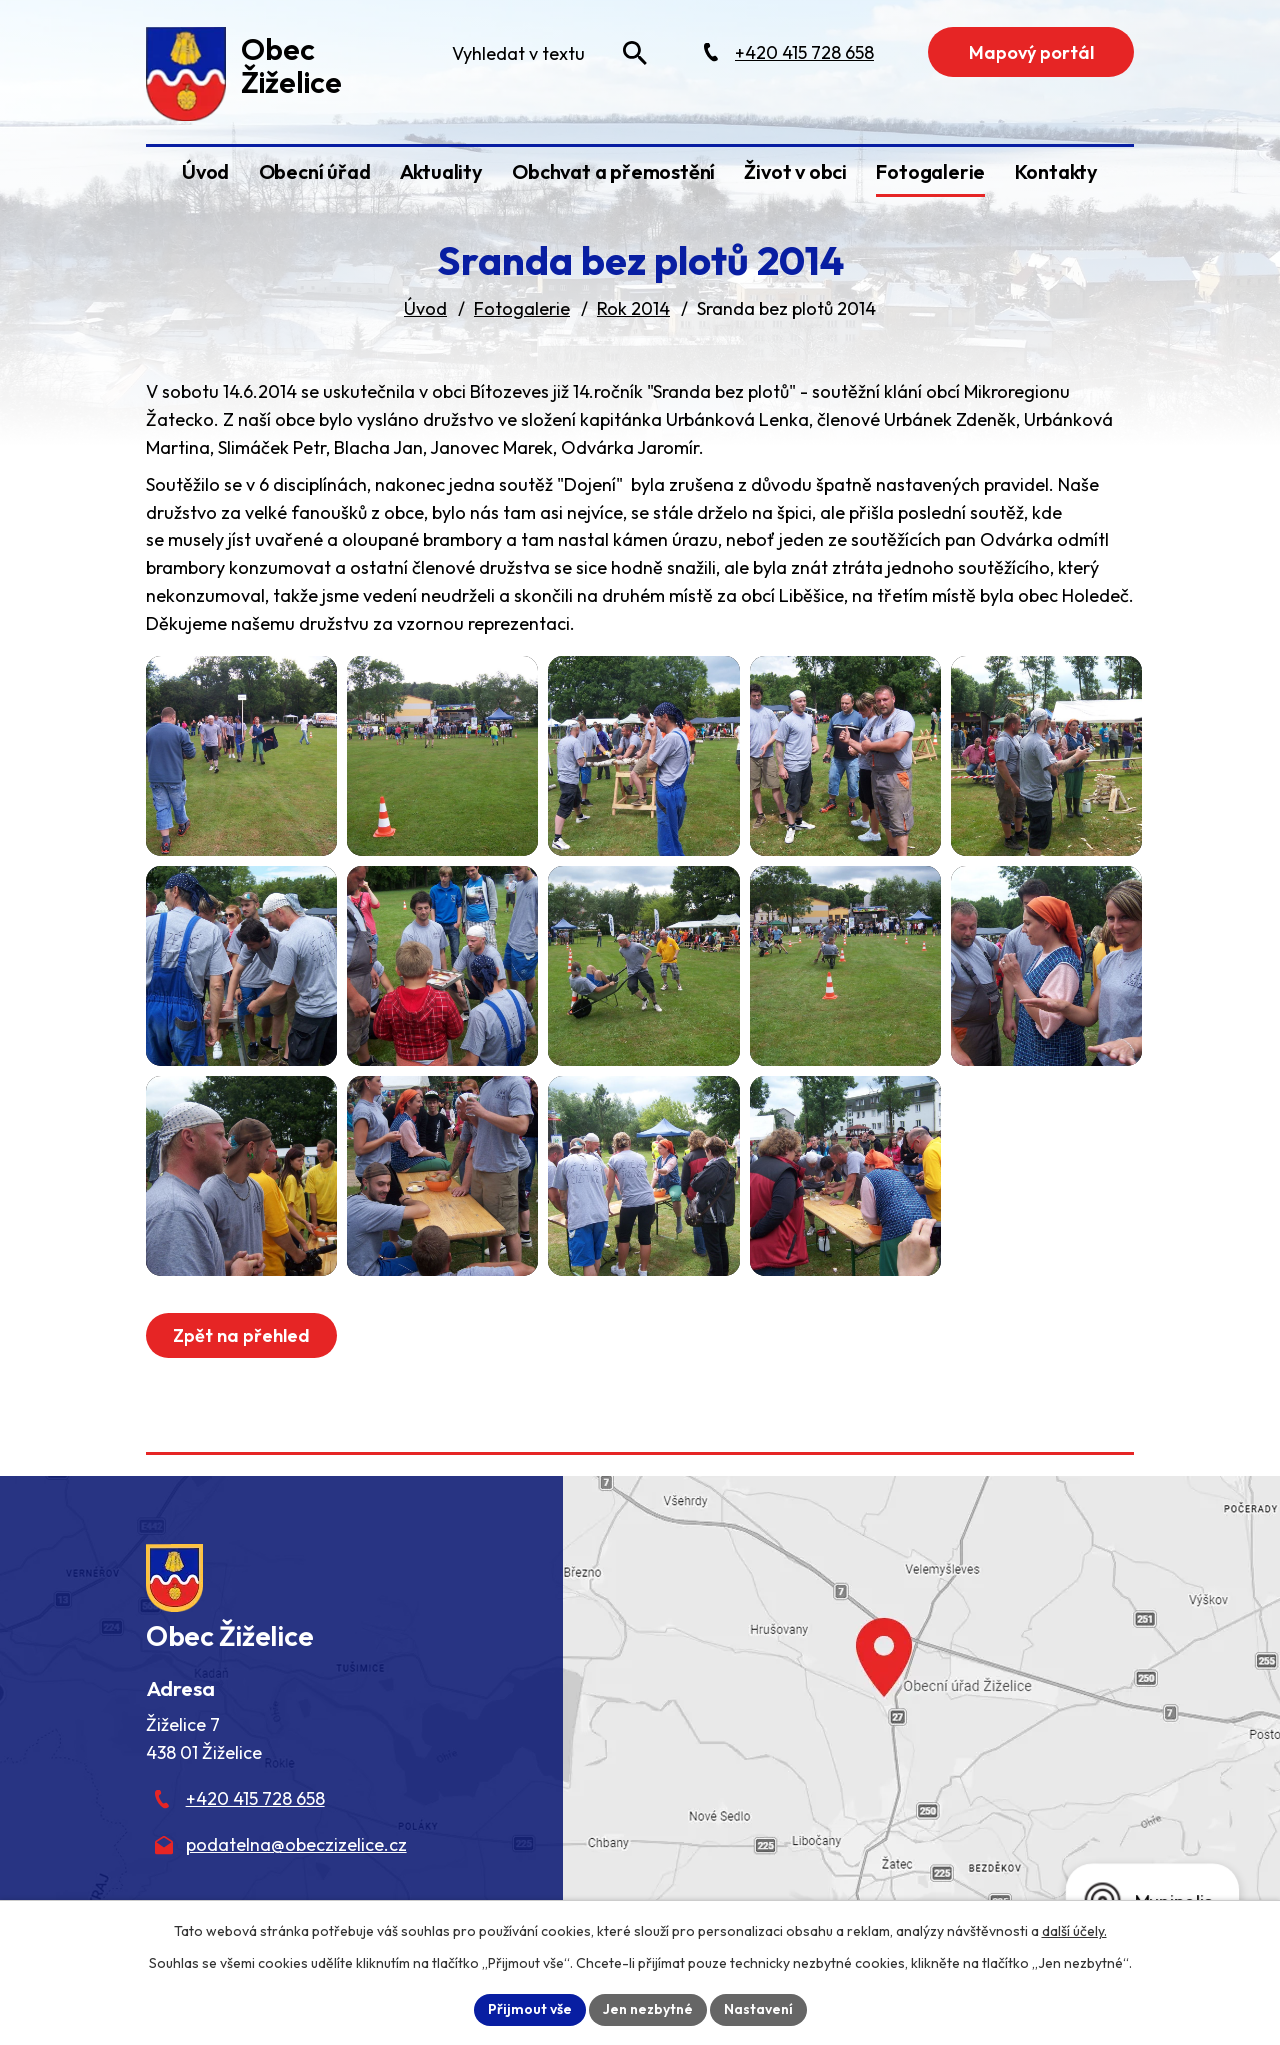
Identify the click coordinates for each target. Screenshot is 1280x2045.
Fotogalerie (930, 171)
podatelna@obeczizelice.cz (296, 1844)
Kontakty (1056, 171)
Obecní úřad (315, 171)
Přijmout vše (530, 2009)
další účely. (1074, 1931)
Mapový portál (1031, 52)
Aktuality (441, 171)
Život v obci (795, 171)
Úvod (205, 171)
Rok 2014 (633, 308)
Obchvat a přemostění (613, 171)
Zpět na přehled (241, 1335)
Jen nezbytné (648, 2009)
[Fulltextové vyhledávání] (548, 53)
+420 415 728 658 (255, 1798)
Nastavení (758, 2009)
